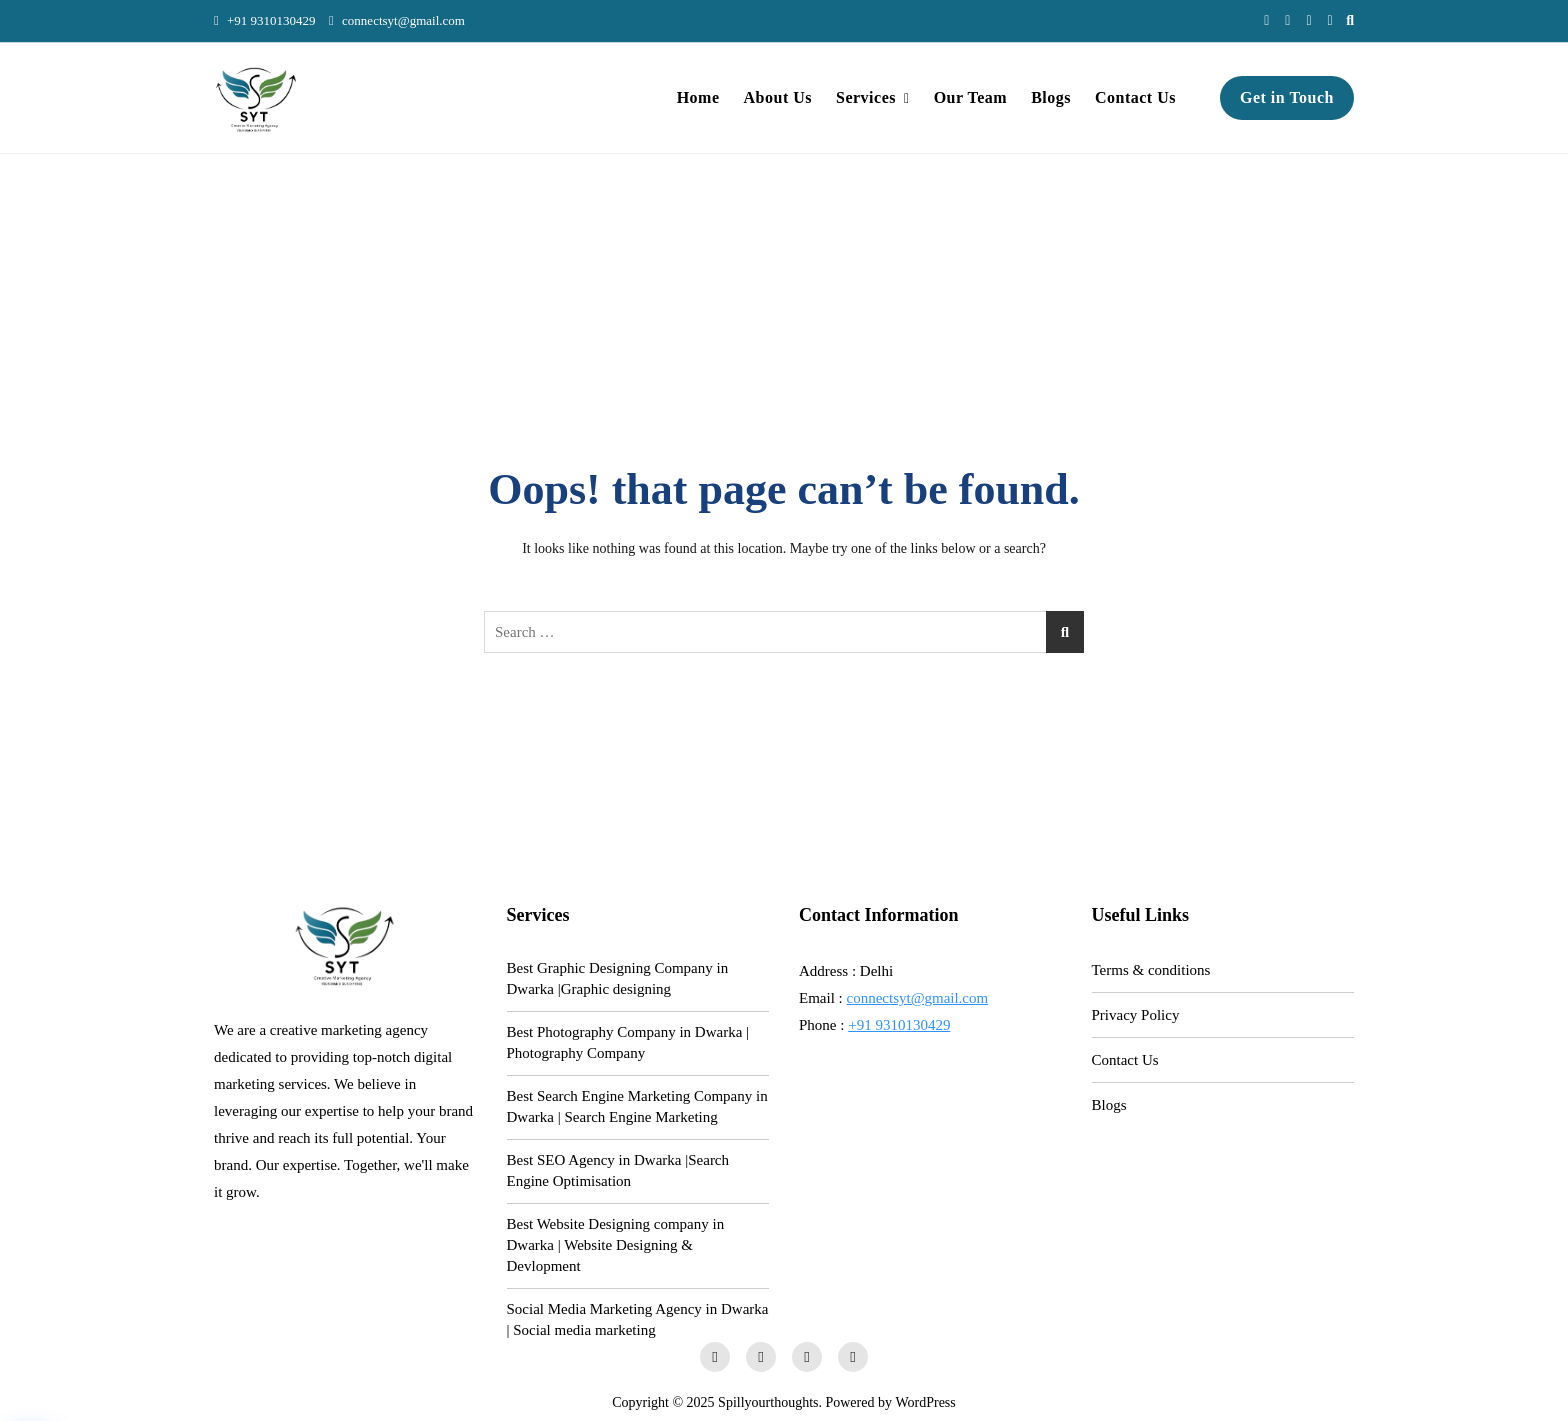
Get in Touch (1287, 97)
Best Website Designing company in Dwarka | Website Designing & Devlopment (616, 1245)
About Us (778, 97)
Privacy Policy (1136, 1015)
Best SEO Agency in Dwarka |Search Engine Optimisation (618, 1170)
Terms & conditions (1151, 970)
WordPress (925, 1402)
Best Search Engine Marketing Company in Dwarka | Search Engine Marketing (637, 1106)
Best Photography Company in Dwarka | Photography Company (628, 1042)
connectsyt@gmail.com (397, 20)
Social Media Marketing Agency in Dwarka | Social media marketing (638, 1319)
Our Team (971, 97)
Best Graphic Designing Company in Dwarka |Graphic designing (618, 978)
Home (698, 97)
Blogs (1051, 97)
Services (866, 97)
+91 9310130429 (265, 20)
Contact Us (1135, 97)
